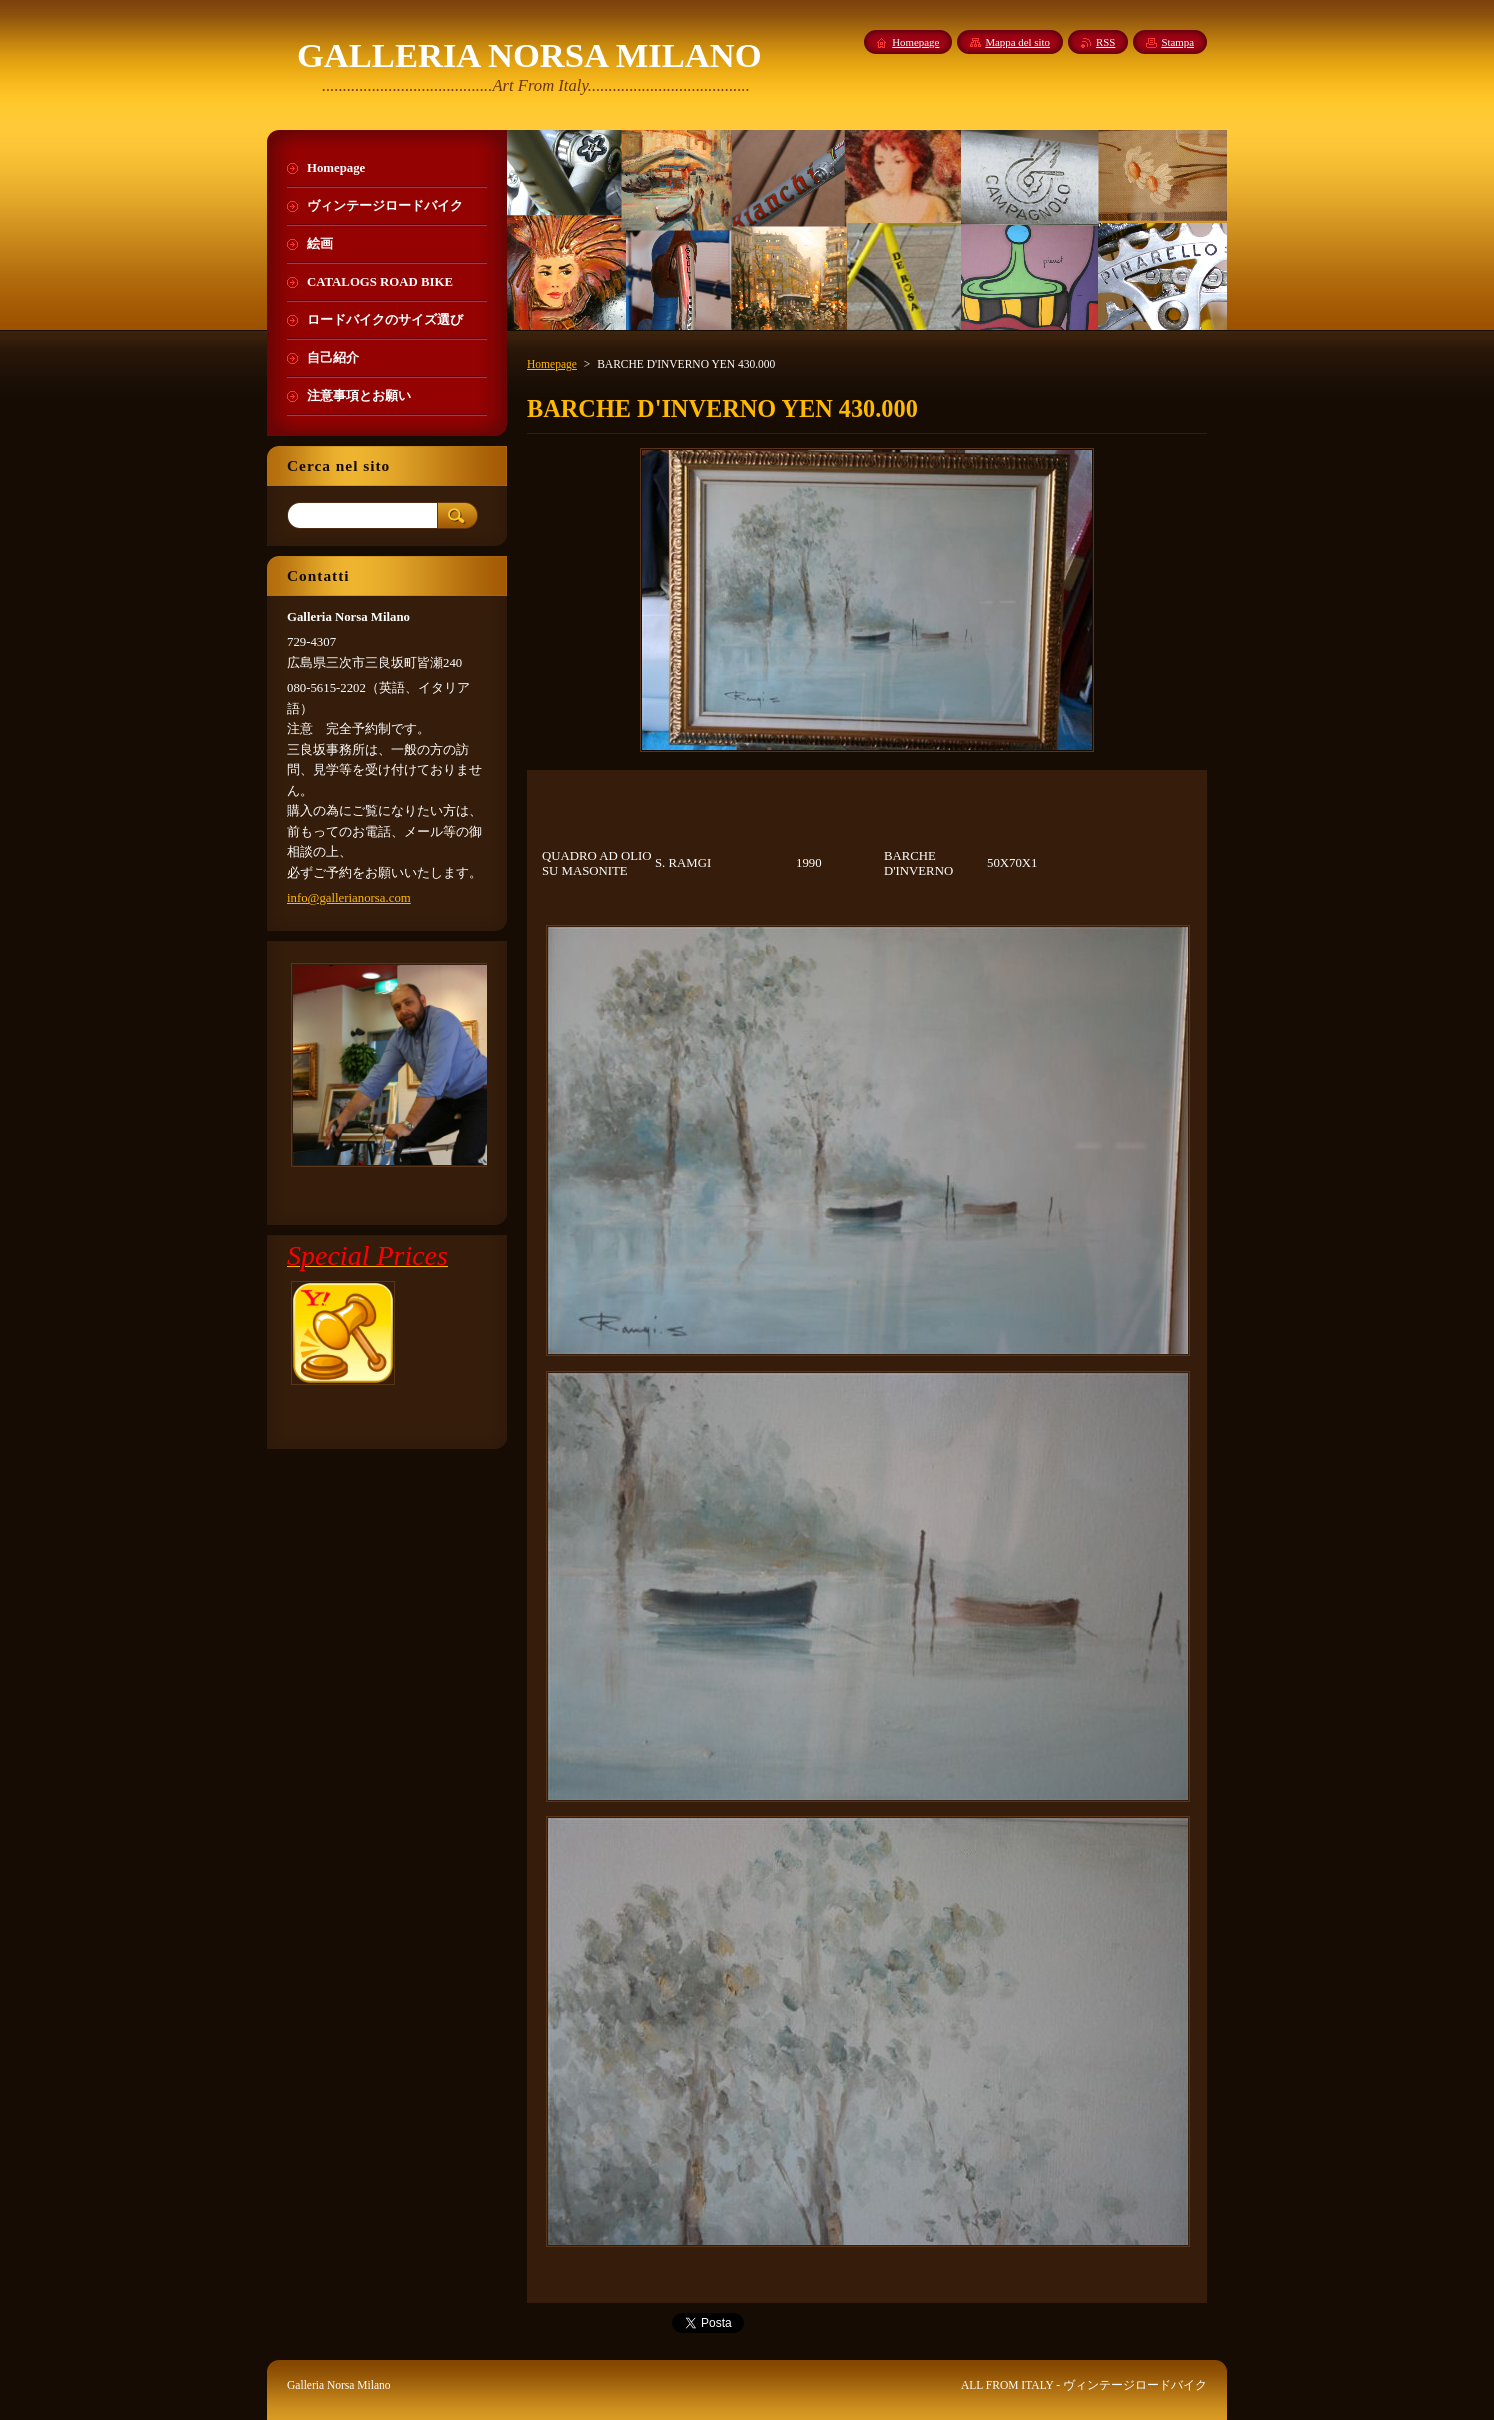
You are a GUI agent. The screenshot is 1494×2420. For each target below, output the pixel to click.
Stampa (1177, 42)
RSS (1105, 42)
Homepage (552, 364)
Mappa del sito (1017, 42)
